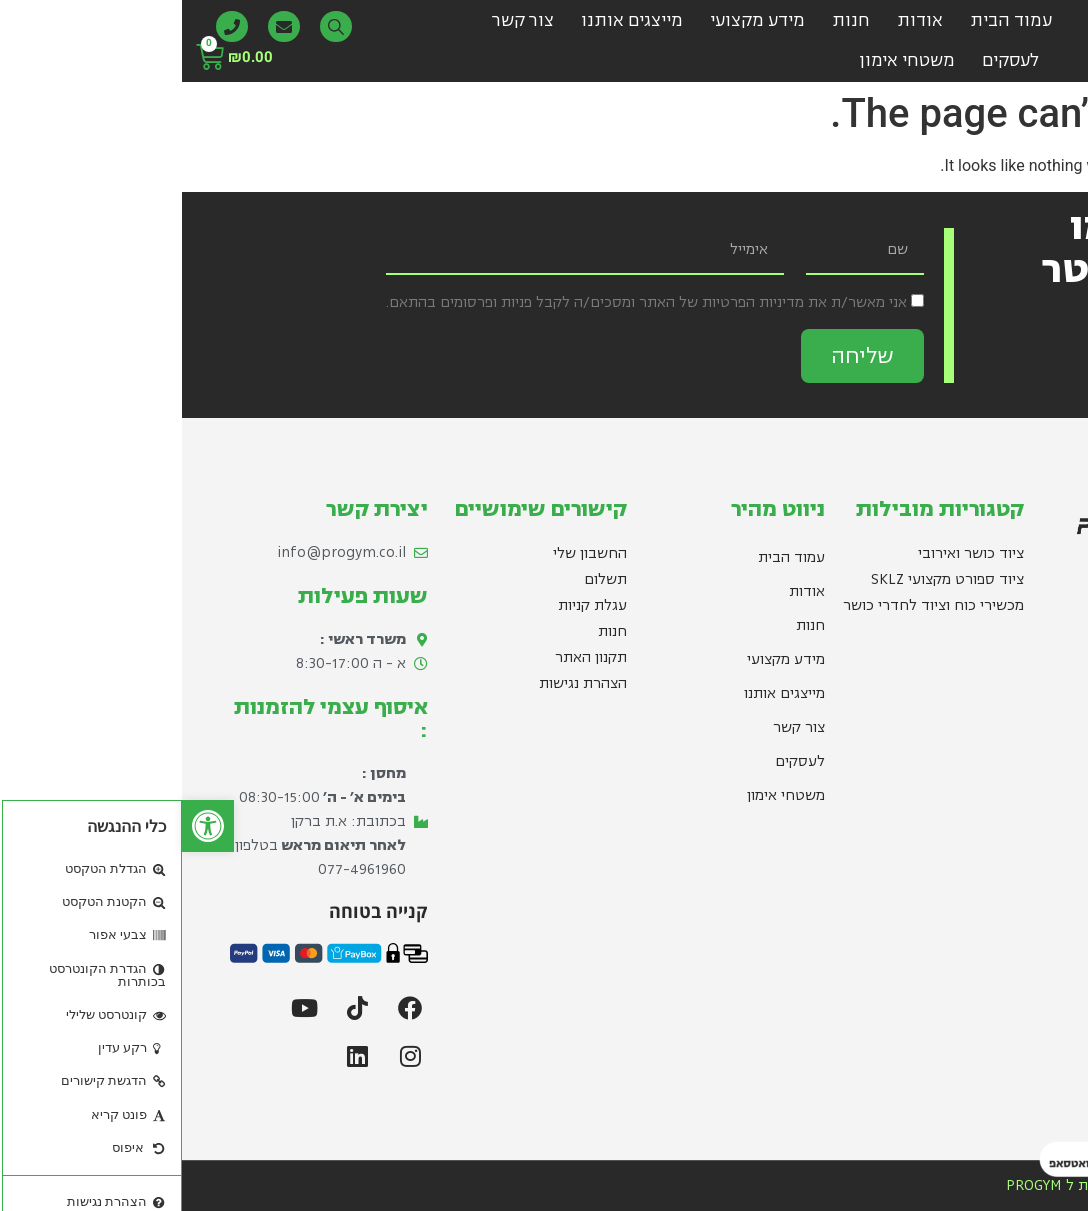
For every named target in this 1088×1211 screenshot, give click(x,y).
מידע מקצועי (575, 20)
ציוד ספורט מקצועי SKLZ (765, 579)
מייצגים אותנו (450, 20)
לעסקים (828, 60)
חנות (669, 20)
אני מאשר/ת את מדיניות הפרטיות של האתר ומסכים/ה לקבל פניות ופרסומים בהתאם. (464, 302)
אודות (738, 20)
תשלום (423, 579)
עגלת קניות (410, 605)
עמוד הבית (829, 20)
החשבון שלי (408, 553)
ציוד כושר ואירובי (789, 553)
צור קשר (341, 20)
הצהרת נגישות (401, 683)
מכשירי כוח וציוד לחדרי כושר (751, 605)
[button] (26, 826)
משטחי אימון (725, 60)
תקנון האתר (409, 657)
